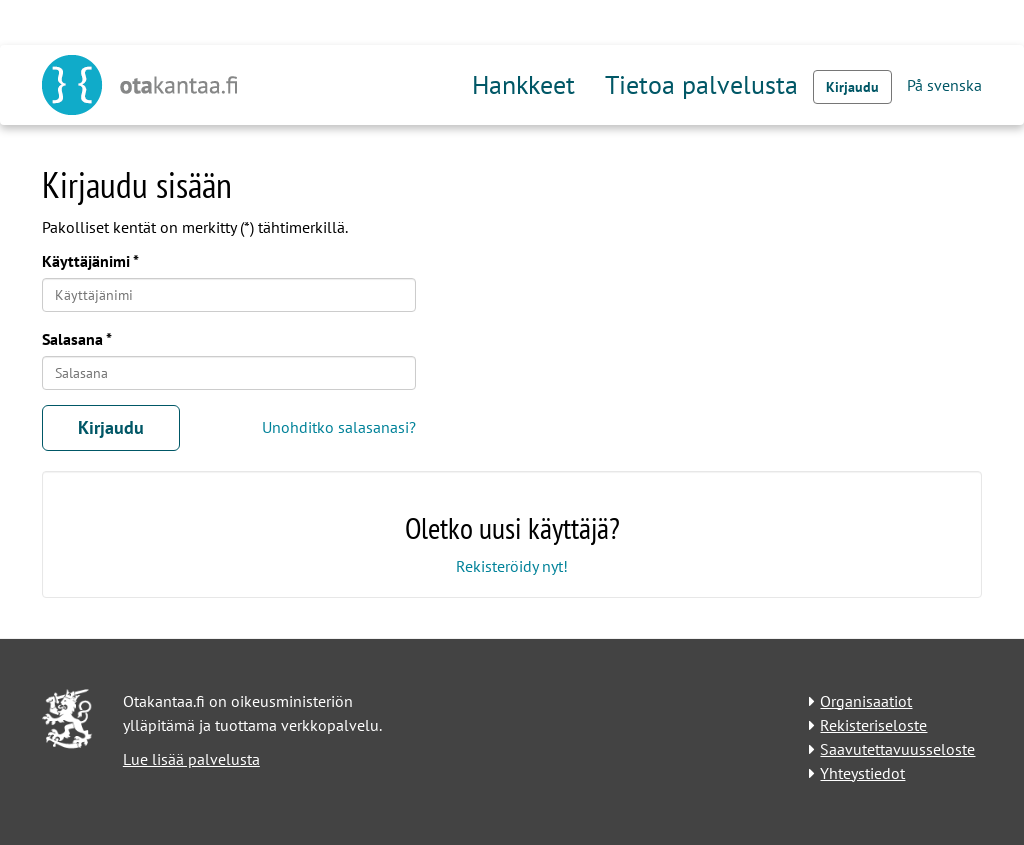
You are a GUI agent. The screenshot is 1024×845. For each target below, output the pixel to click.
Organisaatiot (866, 701)
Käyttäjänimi (86, 261)
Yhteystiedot (862, 773)
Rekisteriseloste (873, 725)
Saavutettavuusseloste (897, 749)
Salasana (72, 339)
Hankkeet (523, 84)
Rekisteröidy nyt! (512, 566)
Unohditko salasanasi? (339, 427)
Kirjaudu (852, 87)
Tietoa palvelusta (701, 84)
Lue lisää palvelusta (191, 759)
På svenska (944, 85)
